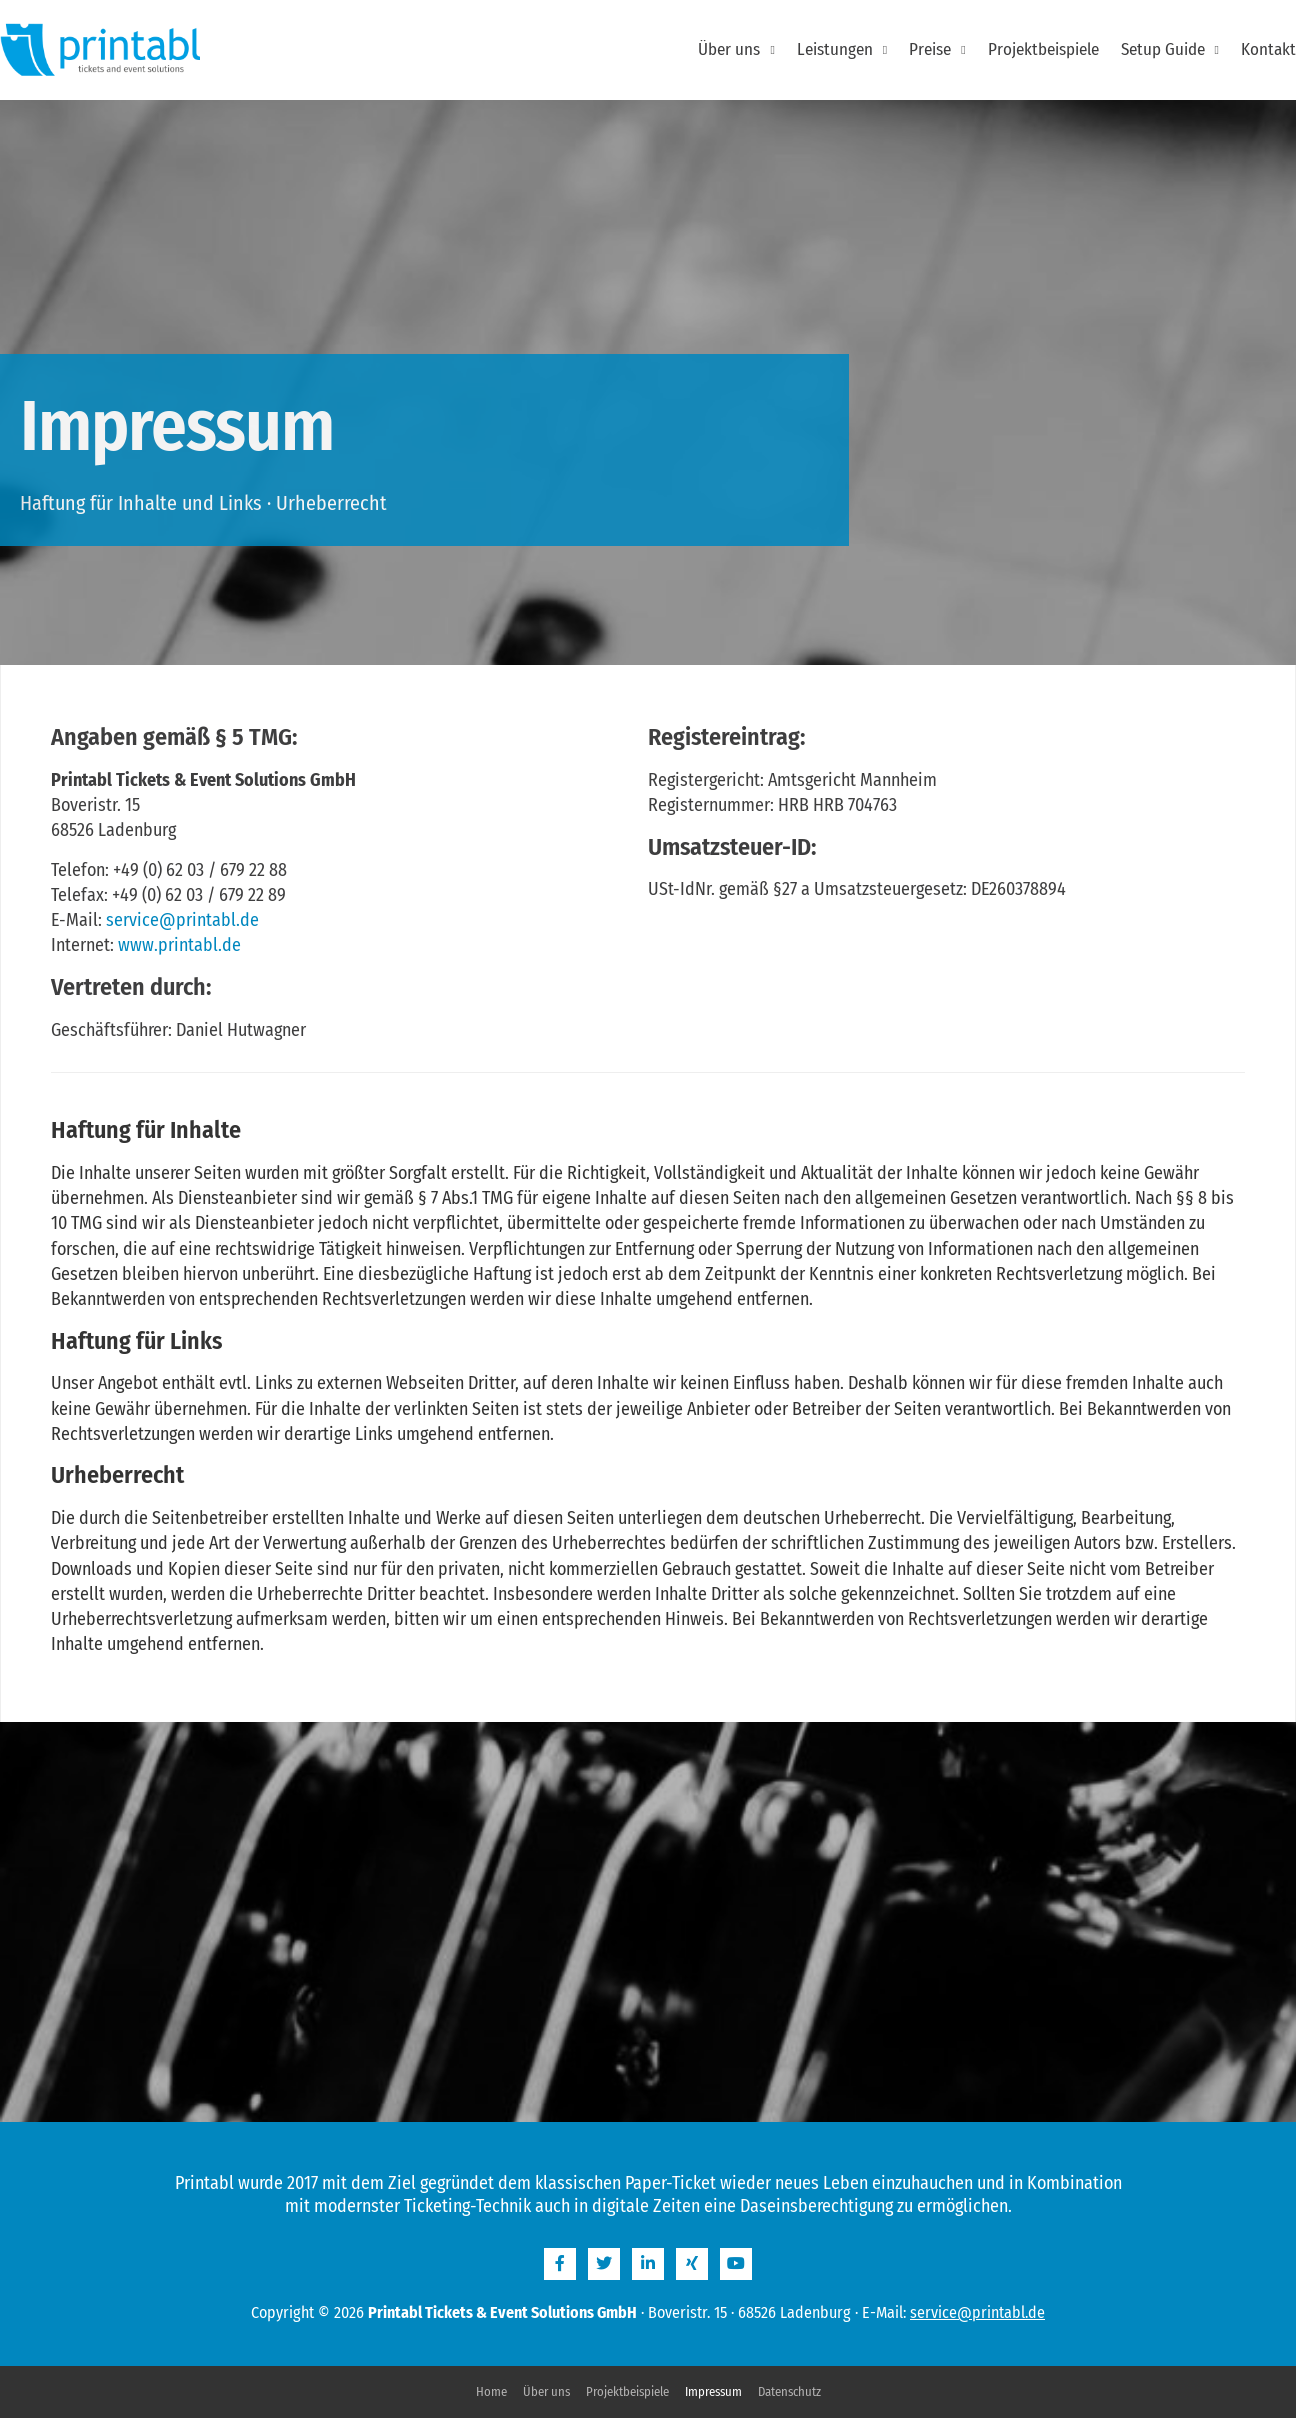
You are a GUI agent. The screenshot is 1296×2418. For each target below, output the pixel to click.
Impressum (713, 2391)
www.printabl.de (179, 945)
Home (491, 2391)
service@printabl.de (182, 920)
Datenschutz (789, 2391)
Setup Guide (1170, 50)
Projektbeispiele (1043, 50)
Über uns (736, 50)
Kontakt (1268, 50)
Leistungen (842, 50)
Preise (937, 50)
